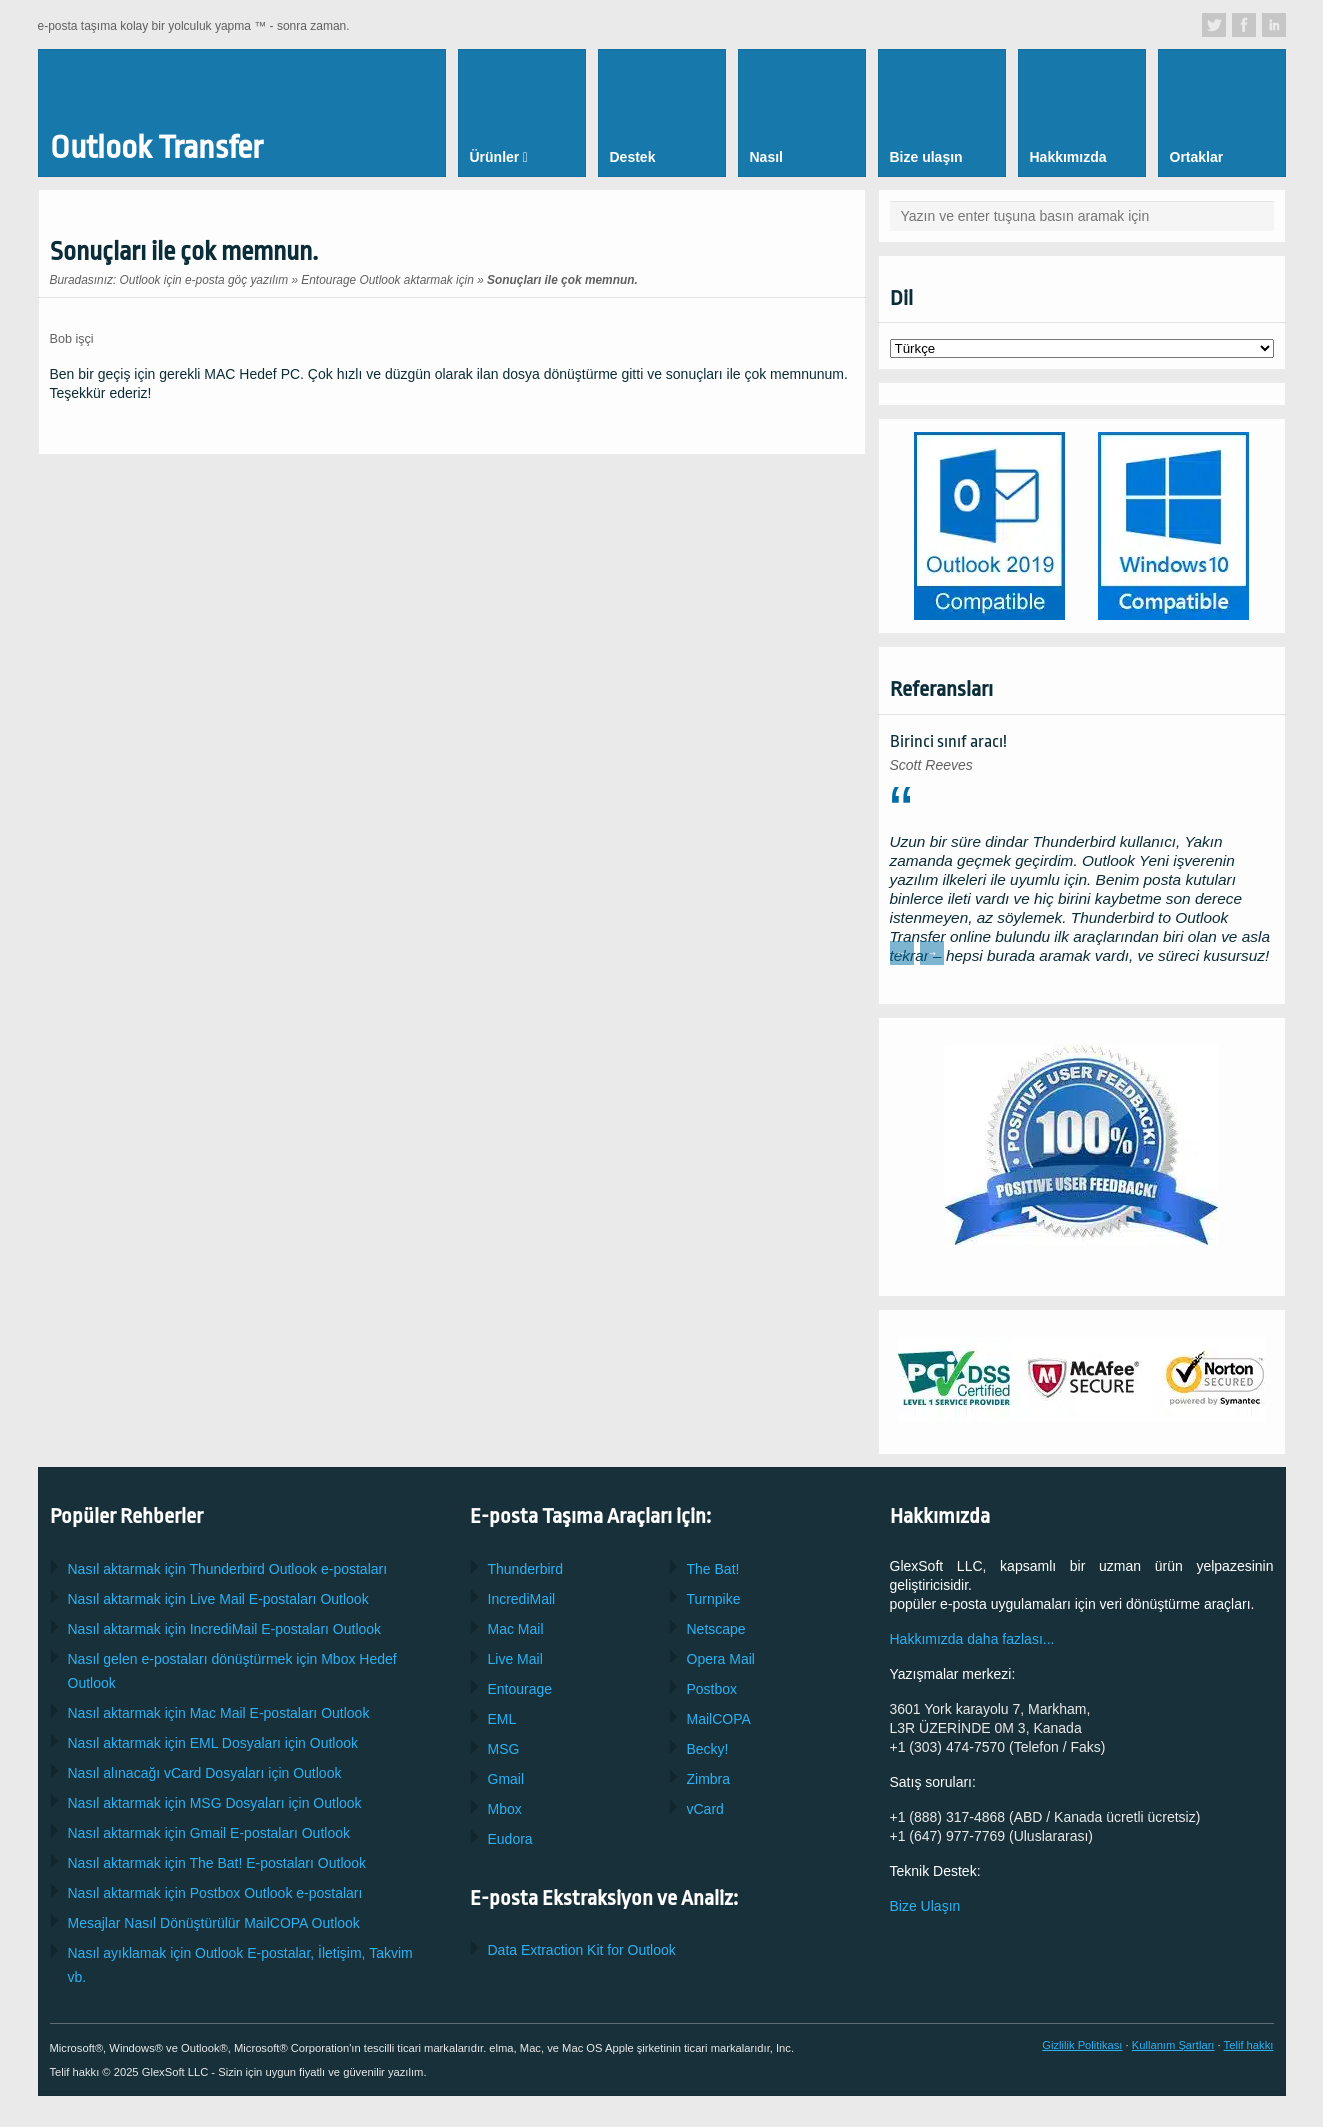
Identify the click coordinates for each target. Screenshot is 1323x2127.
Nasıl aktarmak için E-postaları (218, 1599)
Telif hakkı (1249, 2045)
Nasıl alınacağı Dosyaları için (205, 1773)
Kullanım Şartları (1173, 2045)
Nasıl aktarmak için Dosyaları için (213, 1743)
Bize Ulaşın (925, 1906)
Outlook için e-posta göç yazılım (204, 280)
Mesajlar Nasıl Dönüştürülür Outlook (214, 1923)
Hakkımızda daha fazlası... (972, 1639)
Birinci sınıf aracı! (948, 741)
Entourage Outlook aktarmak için (387, 280)
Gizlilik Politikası (1082, 2045)
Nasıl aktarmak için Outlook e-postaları (228, 1569)
